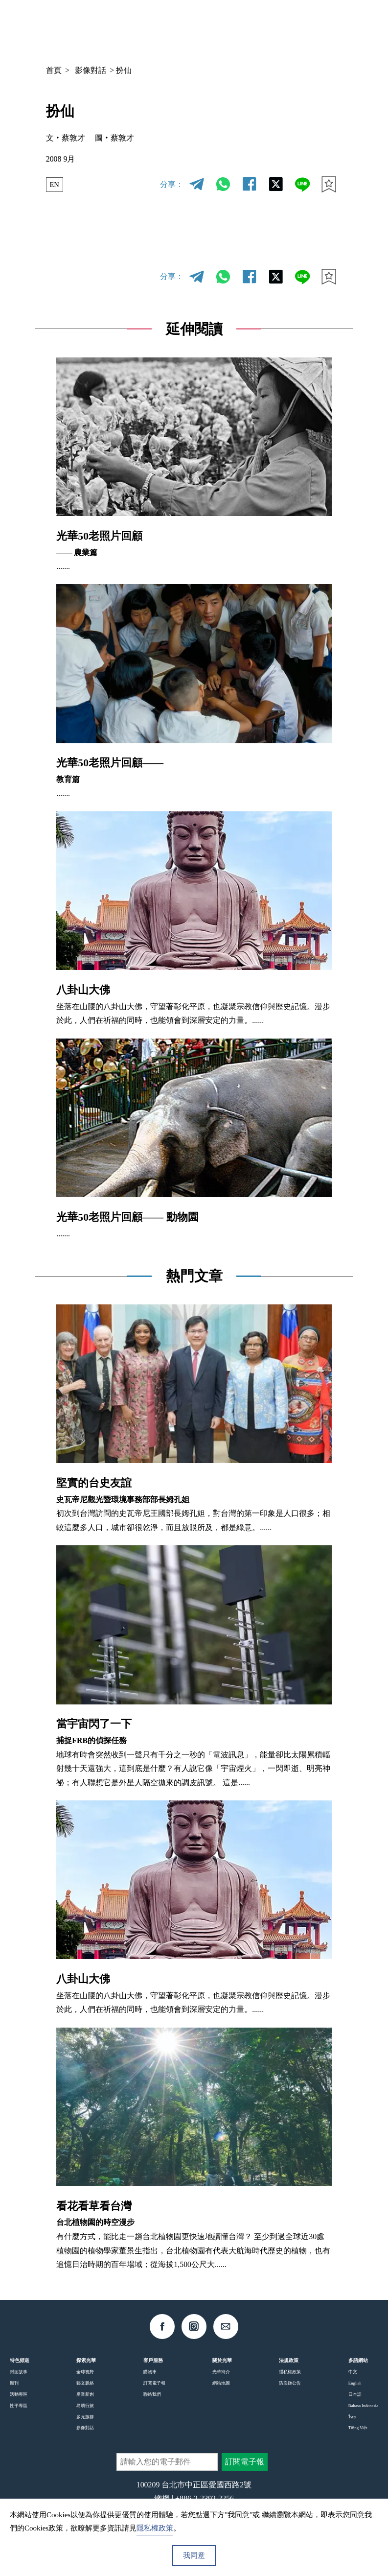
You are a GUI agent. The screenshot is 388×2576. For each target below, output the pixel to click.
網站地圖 (221, 2383)
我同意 (194, 2555)
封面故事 (18, 2371)
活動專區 (18, 2394)
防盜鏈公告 (290, 2383)
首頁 (54, 70)
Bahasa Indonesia (363, 2405)
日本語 (355, 2394)
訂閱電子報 (154, 2383)
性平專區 (18, 2405)
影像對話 (90, 70)
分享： (171, 184)
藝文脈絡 (85, 2383)
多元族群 (85, 2416)
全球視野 (85, 2371)
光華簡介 (221, 2371)
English (355, 2383)
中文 (262, 27)
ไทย (352, 2416)
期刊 (14, 2383)
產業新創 (85, 2394)
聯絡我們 (152, 2394)
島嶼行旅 (85, 2405)
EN (55, 184)
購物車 (150, 2371)
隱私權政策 (290, 2371)
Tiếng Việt (357, 2427)
